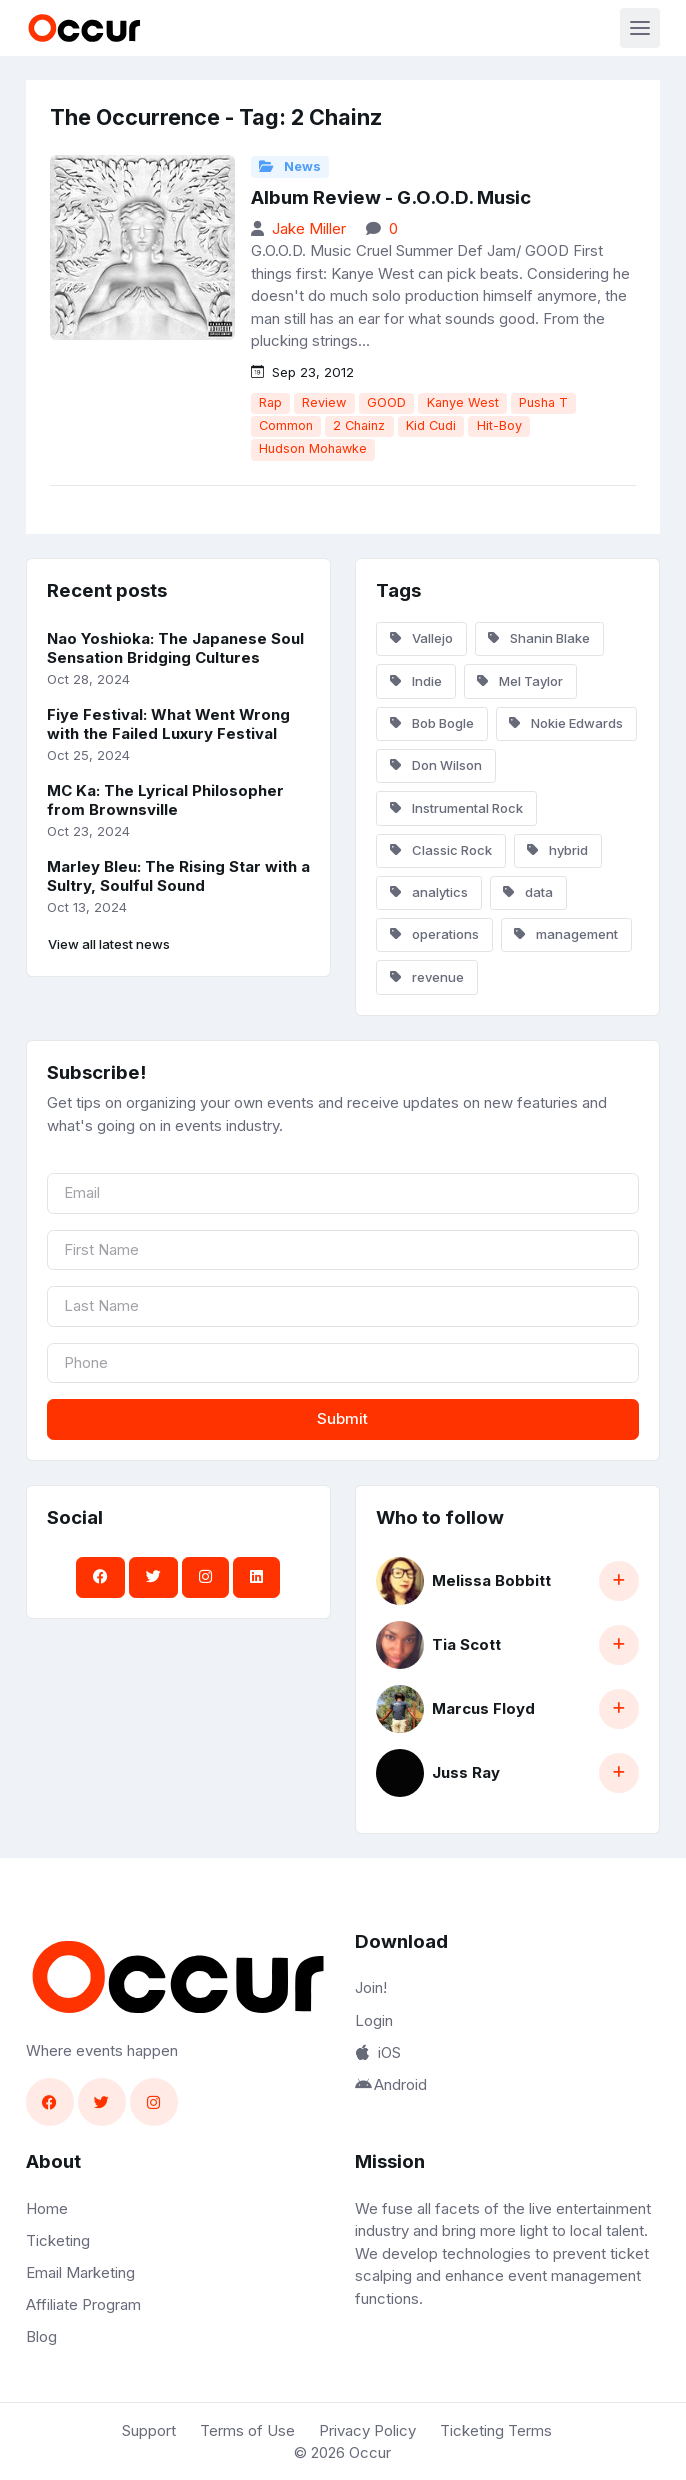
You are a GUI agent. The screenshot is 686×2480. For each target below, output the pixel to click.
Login (374, 2020)
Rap (270, 402)
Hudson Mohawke (313, 448)
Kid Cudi (431, 425)
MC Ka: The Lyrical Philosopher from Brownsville (165, 800)
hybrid (557, 850)
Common (286, 425)
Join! (371, 1987)
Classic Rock (441, 850)
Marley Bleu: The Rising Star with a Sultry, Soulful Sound (178, 876)
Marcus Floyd (483, 1708)
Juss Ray (466, 1772)
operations (434, 934)
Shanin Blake (539, 638)
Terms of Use (247, 2430)
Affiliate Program (83, 2304)
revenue (427, 977)
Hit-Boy (499, 425)
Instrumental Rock (456, 808)
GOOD (386, 402)
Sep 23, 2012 (302, 372)
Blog (41, 2336)
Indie (416, 681)
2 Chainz (359, 425)
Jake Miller (309, 228)
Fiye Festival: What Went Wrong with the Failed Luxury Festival (168, 724)
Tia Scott (466, 1644)
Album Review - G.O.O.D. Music (391, 197)
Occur (370, 2452)
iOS (378, 2052)
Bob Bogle (432, 723)
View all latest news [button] (109, 944)
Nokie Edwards (566, 723)
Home (47, 2208)
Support (149, 2430)
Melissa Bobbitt (491, 1580)
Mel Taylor (520, 681)
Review (324, 402)
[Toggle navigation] (640, 28)
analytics (429, 892)
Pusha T (543, 402)
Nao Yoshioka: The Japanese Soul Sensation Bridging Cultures (175, 648)
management (566, 934)
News (290, 166)
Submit (342, 1418)
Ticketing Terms (496, 2430)
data (528, 892)
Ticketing (58, 2240)
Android (391, 2084)
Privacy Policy (367, 2430)
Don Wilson (436, 765)
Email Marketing (80, 2272)
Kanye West (463, 402)
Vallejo (421, 638)
